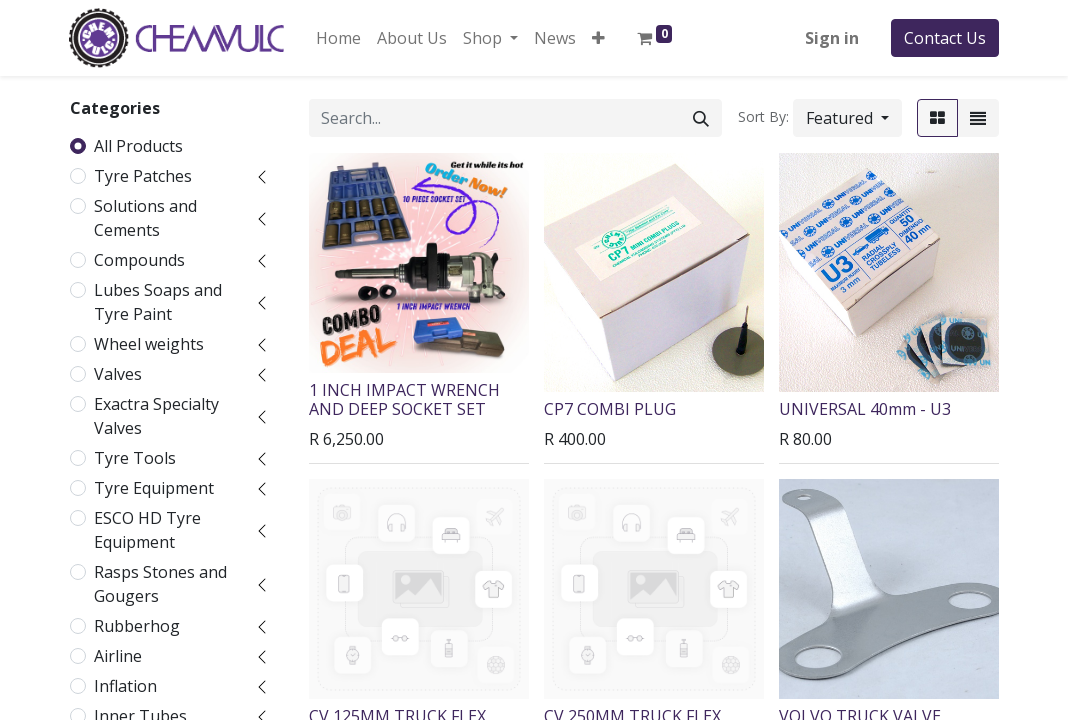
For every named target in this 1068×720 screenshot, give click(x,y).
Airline (118, 656)
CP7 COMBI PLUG (610, 409)
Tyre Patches (143, 176)
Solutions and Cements (145, 218)
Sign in (832, 38)
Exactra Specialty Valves (156, 416)
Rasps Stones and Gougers (160, 584)
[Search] (701, 118)
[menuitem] (338, 38)
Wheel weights (149, 344)
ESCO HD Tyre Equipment (147, 530)
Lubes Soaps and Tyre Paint (158, 302)
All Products (138, 146)
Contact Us (945, 38)
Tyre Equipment (154, 488)
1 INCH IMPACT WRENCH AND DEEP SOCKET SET (404, 399)
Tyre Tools (135, 458)
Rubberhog (137, 626)
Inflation (125, 686)
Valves (118, 374)
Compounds (139, 260)
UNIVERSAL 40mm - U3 (865, 409)
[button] (598, 38)
